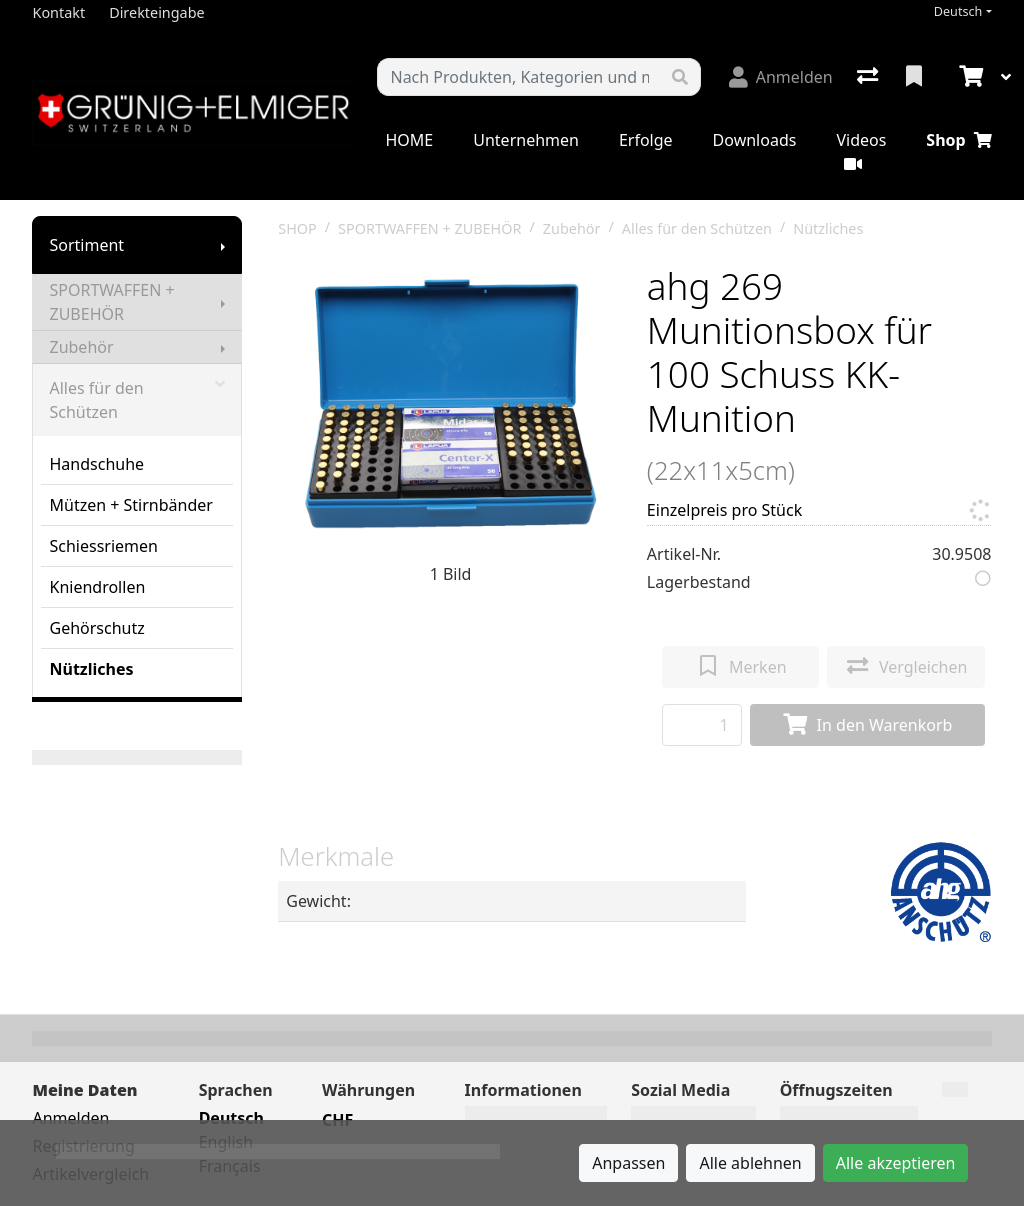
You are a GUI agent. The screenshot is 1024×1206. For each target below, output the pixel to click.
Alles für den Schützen (137, 400)
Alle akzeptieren (896, 1163)
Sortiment (86, 245)
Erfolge (646, 140)
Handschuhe (96, 464)
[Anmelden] (781, 77)
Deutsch (958, 11)
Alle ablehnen (750, 1163)
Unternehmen (526, 140)
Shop (958, 140)
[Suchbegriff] (518, 77)
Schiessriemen (103, 546)
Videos (861, 150)
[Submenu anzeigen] (223, 245)
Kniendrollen (97, 587)
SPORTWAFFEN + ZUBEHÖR (111, 302)
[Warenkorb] (969, 77)
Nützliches (91, 669)
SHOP (297, 228)
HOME (409, 140)
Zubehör (81, 347)
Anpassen (628, 1163)
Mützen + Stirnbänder (130, 505)
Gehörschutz (96, 628)
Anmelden (70, 1118)
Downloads (755, 140)
